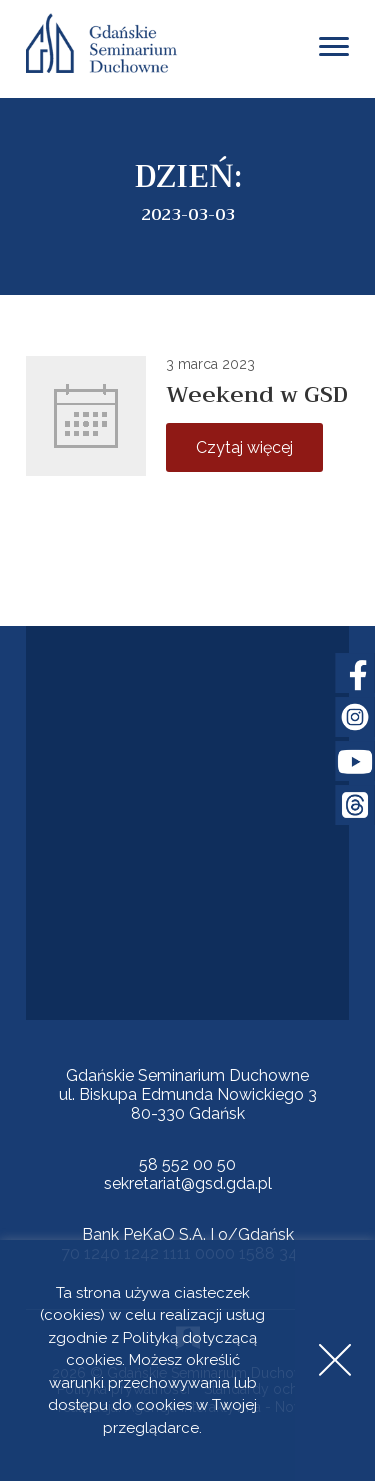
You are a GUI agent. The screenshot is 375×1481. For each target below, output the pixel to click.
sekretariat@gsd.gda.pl (188, 1183)
